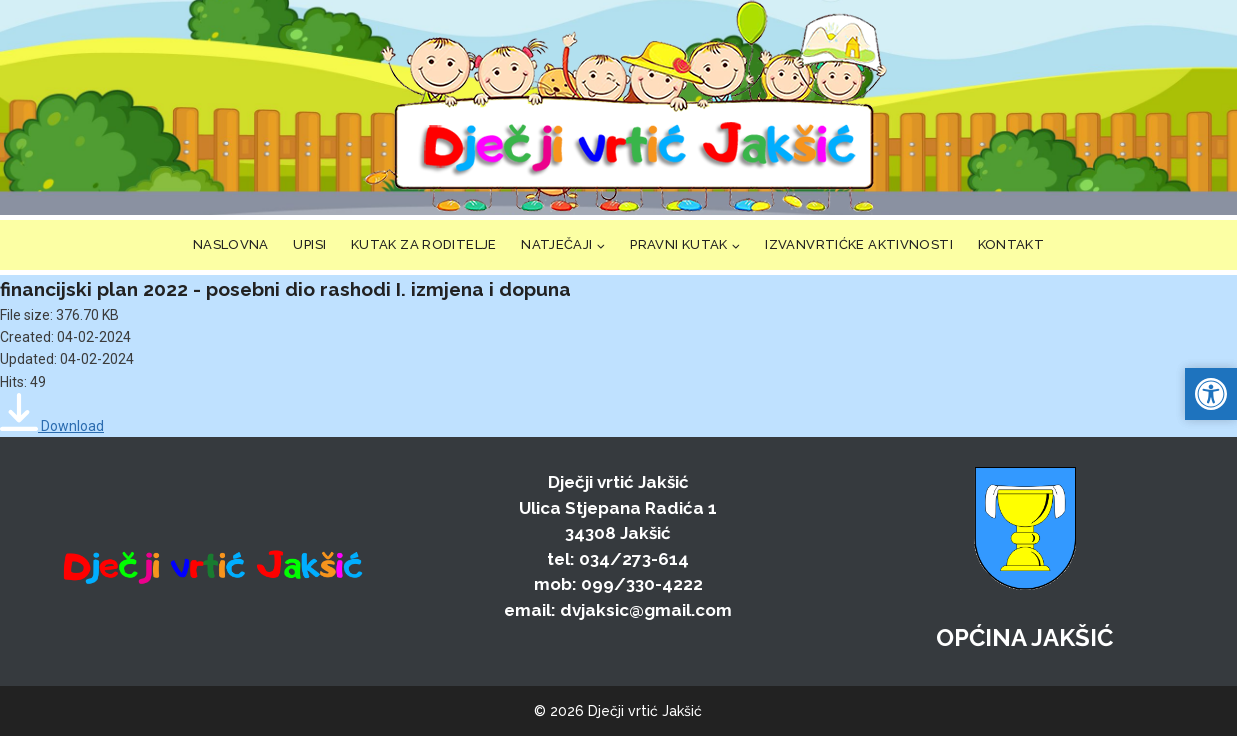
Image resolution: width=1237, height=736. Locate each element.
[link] (633, 107)
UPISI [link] (309, 244)
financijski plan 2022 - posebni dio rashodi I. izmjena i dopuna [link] (285, 289)
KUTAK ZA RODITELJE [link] (424, 244)
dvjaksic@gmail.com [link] (646, 610)
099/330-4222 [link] (642, 584)
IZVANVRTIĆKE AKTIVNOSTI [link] (859, 244)
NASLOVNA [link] (231, 244)
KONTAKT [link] (1011, 244)
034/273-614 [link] (634, 559)
